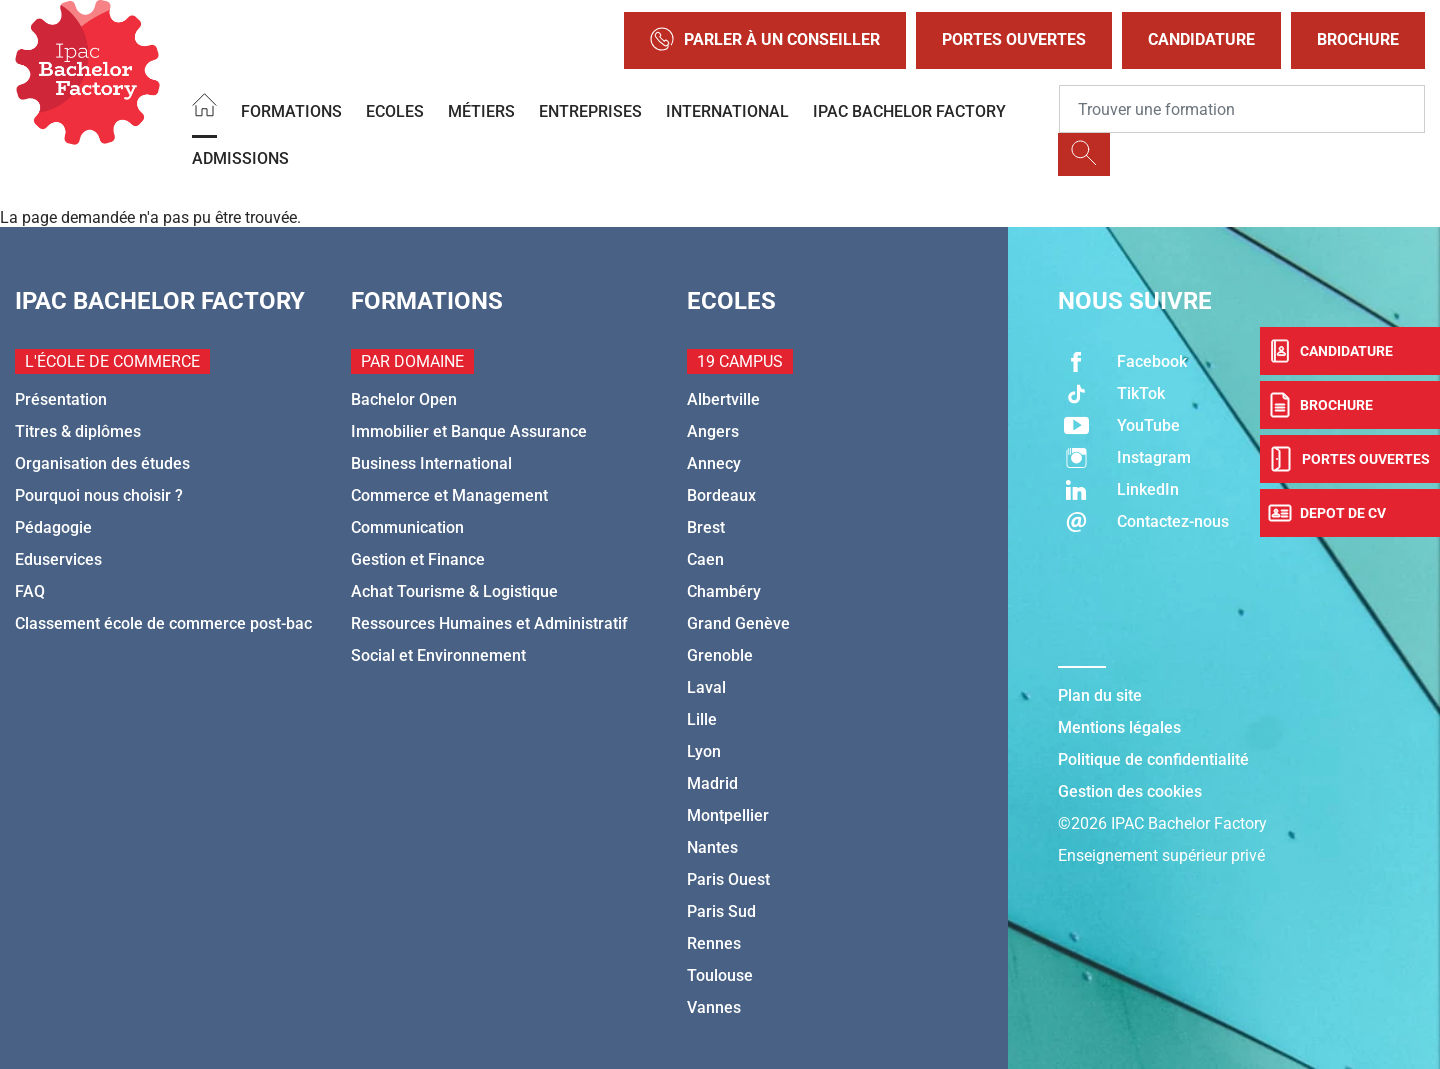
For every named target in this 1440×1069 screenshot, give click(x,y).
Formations (291, 111)
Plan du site (1100, 695)
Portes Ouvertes (1014, 39)
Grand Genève (738, 623)
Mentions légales (1119, 727)
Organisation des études (102, 463)
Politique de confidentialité (1153, 759)
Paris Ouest (728, 879)
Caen (705, 559)
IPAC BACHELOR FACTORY (909, 111)
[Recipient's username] (1242, 109)
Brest (706, 527)
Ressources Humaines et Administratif (489, 623)
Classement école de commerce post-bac (163, 623)
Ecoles (395, 111)
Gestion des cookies (1130, 791)
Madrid (712, 783)
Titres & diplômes (78, 431)
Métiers (481, 111)
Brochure (1358, 39)
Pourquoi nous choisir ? (99, 495)
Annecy (714, 463)
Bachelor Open (404, 399)
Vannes (714, 1007)
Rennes (714, 943)
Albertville (723, 399)
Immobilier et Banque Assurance (469, 431)
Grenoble (720, 655)
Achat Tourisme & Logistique (454, 591)
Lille (702, 719)
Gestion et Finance (418, 559)
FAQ (30, 591)
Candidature (1201, 39)
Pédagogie (53, 527)
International (727, 111)
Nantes (712, 847)
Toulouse (720, 975)
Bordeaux (721, 495)
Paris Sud (721, 911)
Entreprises (590, 111)
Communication (407, 527)
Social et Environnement (438, 655)
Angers (713, 431)
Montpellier (728, 815)
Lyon (704, 751)
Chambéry (724, 591)
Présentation (61, 399)
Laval (706, 687)
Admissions (240, 158)
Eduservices (58, 559)
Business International (431, 463)
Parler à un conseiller (765, 40)
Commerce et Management (449, 495)
